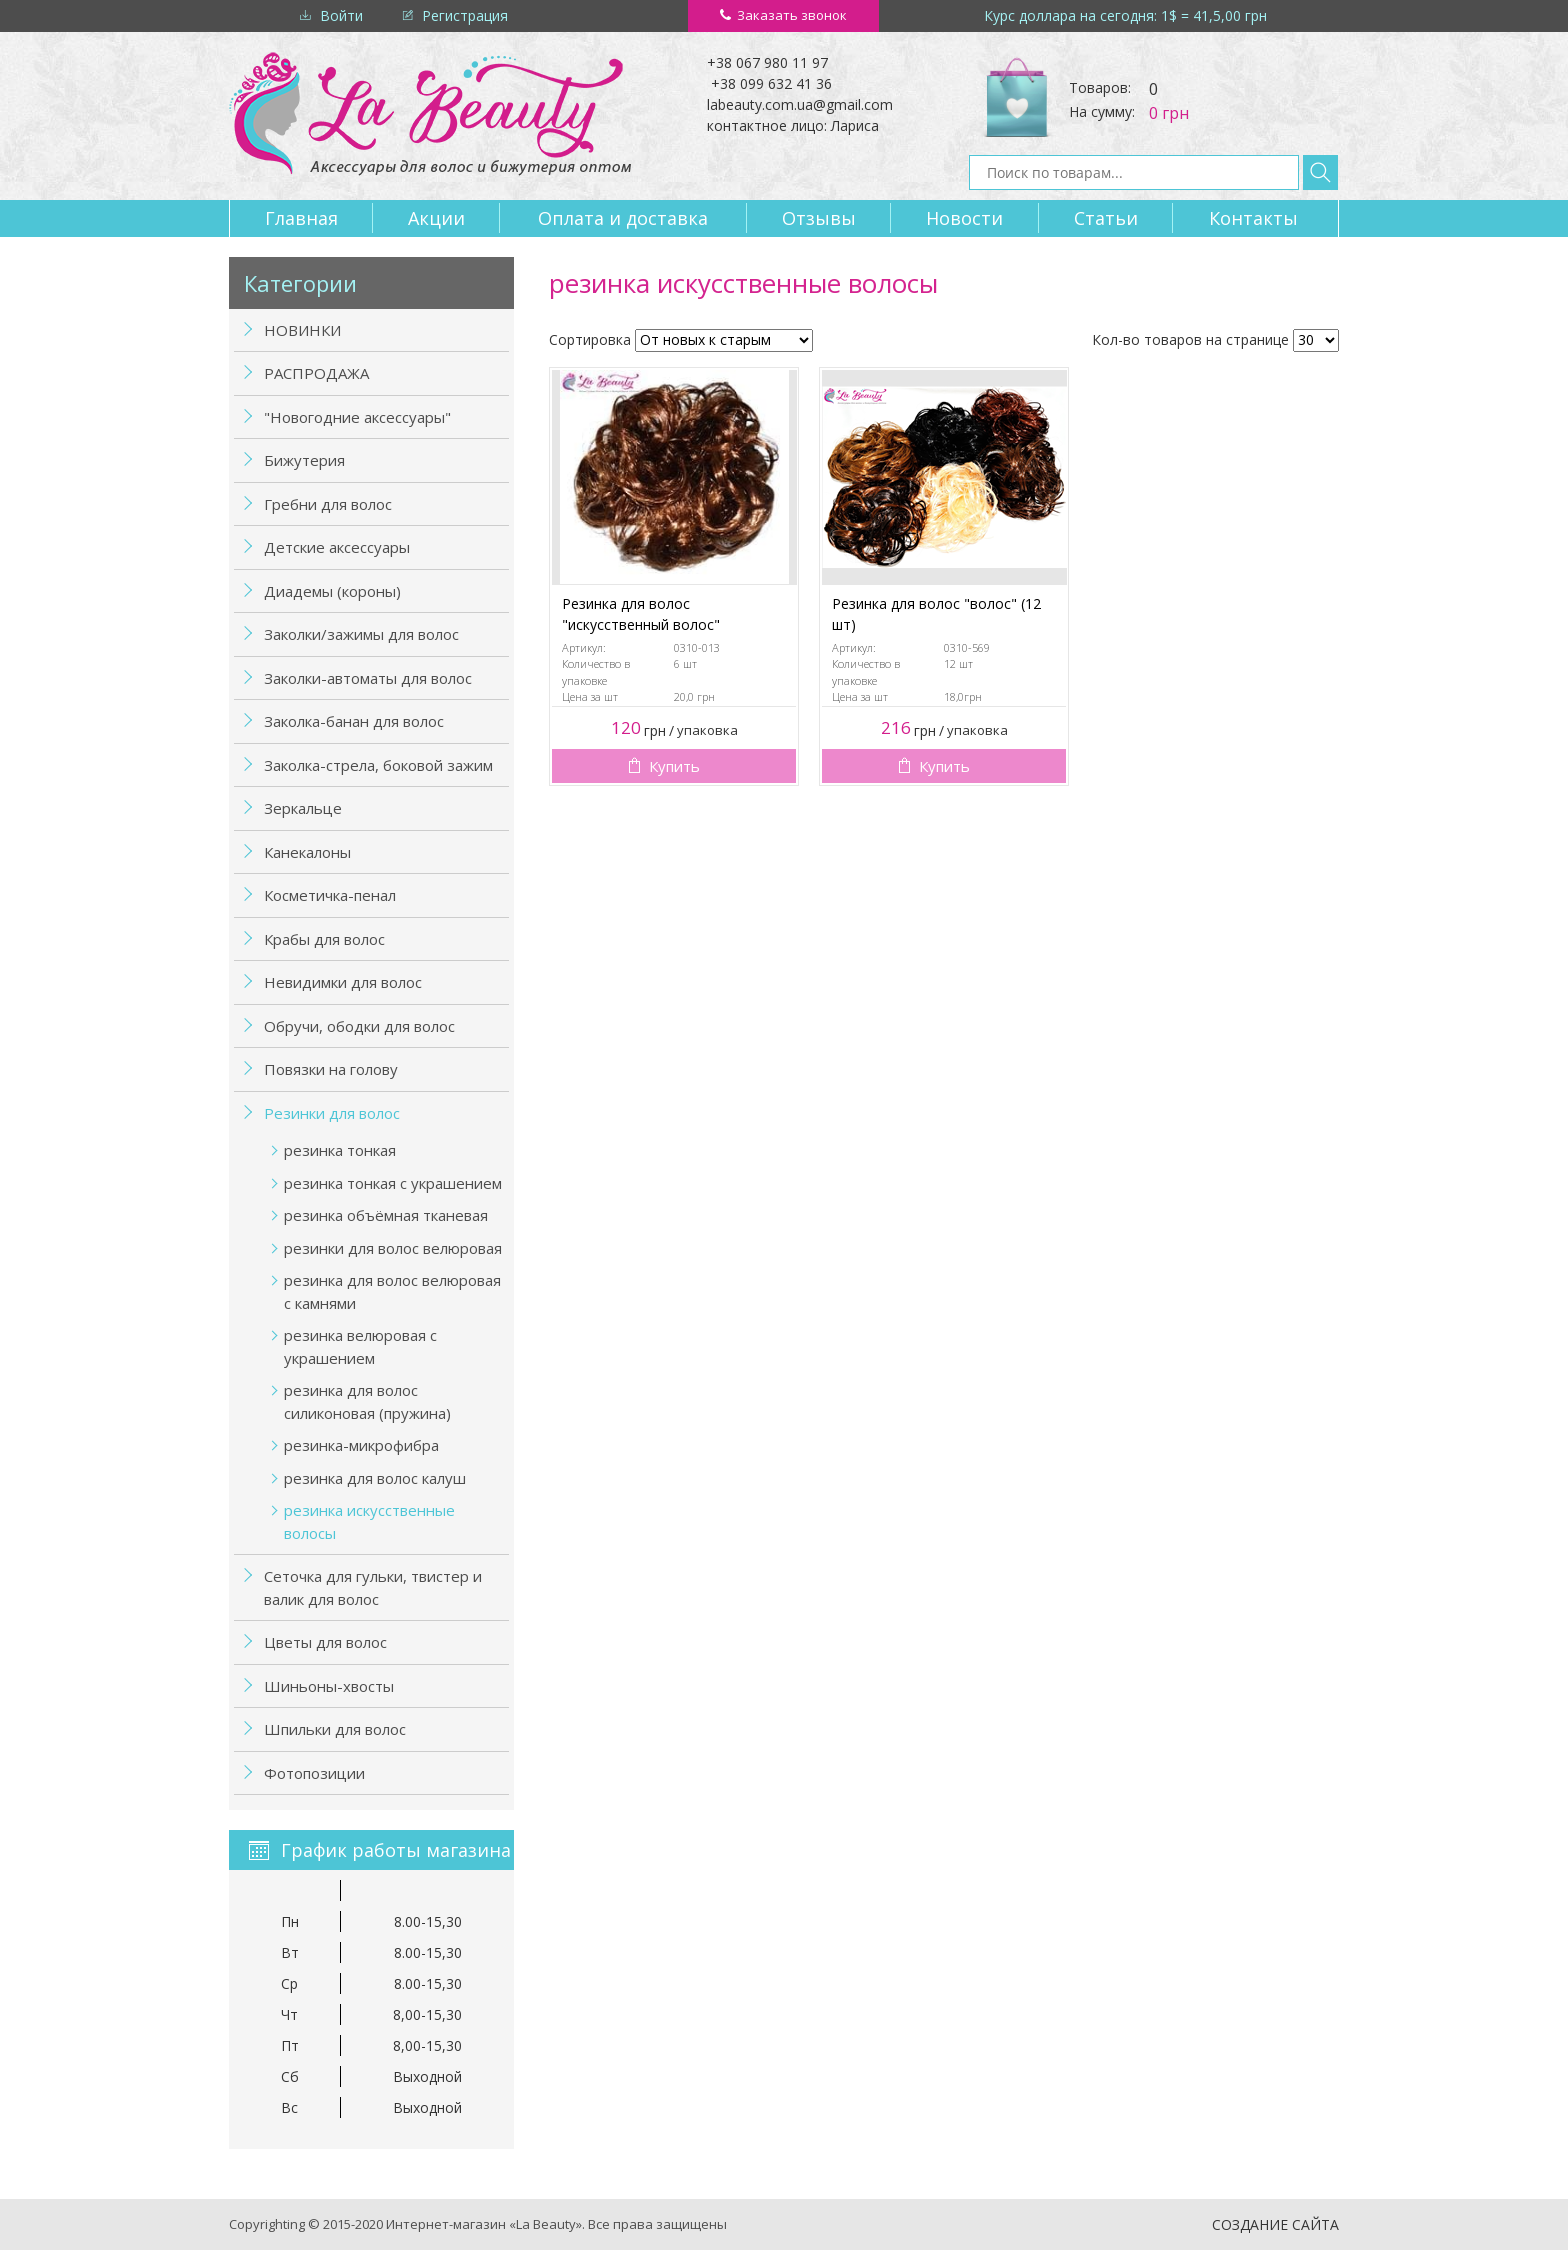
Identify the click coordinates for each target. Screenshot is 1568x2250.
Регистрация (465, 15)
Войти (341, 15)
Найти (1320, 172)
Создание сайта (1275, 2224)
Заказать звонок (792, 15)
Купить (674, 766)
